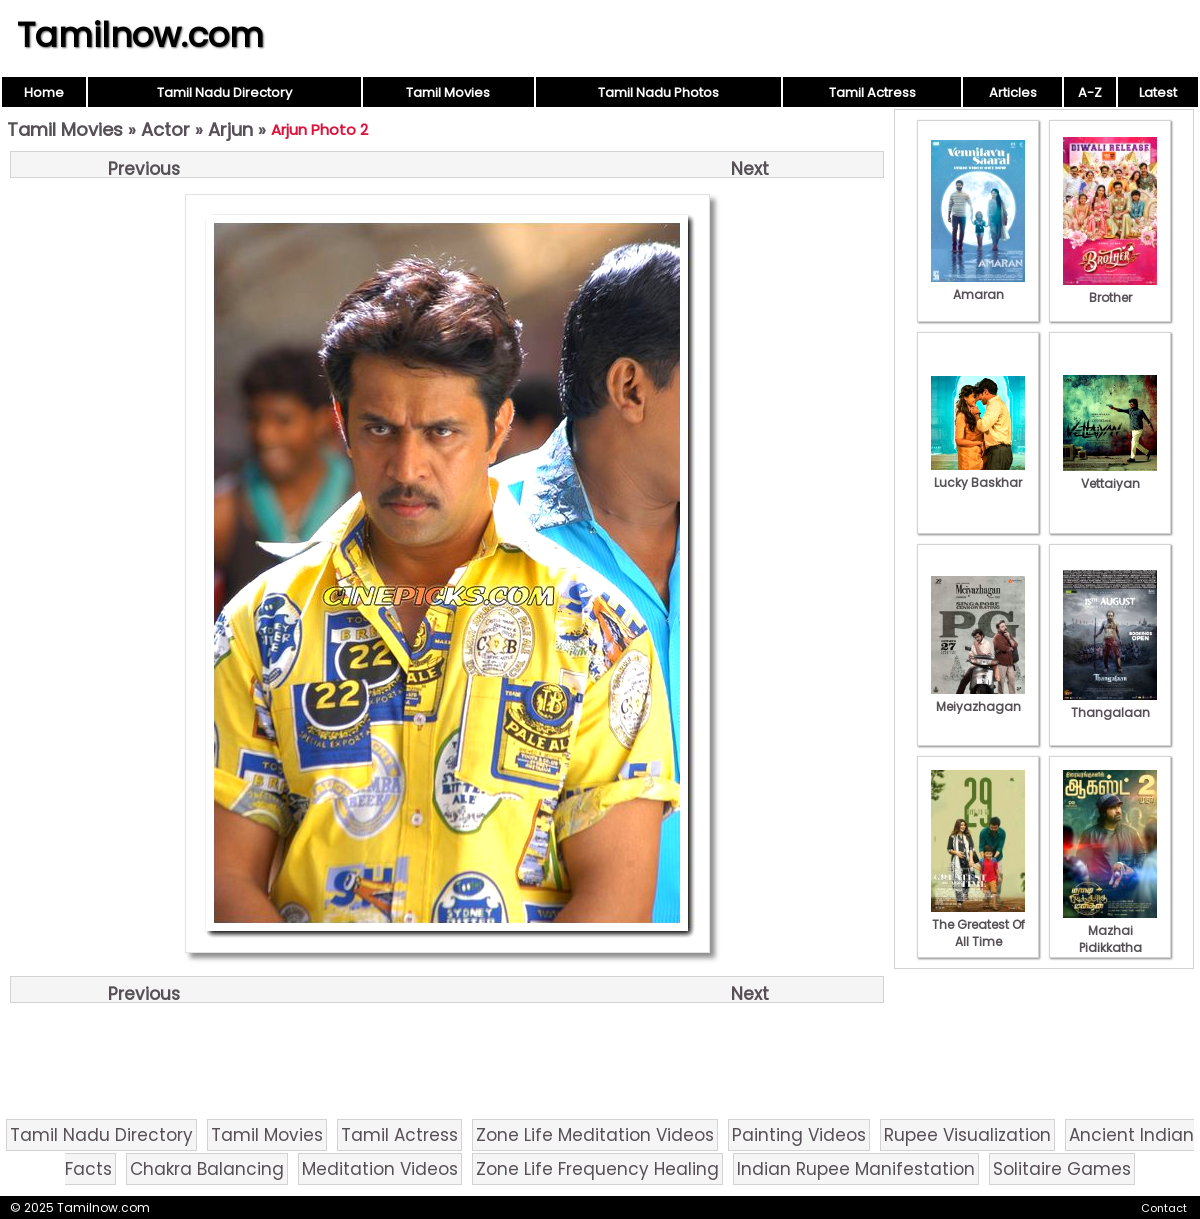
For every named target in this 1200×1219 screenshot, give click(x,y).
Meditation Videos (380, 1169)
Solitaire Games (1062, 1169)
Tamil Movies (448, 92)
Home (44, 92)
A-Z (1090, 92)
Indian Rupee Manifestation (856, 1169)
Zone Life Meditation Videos (595, 1135)
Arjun (230, 129)
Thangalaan (1110, 704)
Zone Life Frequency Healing (597, 1169)
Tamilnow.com (140, 35)
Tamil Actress (872, 92)
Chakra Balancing (207, 1169)
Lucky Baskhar (978, 474)
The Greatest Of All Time (978, 924)
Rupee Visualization (967, 1135)
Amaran (978, 286)
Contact (1164, 1208)
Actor (165, 129)
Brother (1110, 289)
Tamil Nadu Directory (224, 92)
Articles (1013, 92)
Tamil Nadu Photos (658, 92)
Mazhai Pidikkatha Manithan (1110, 939)
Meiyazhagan (978, 698)
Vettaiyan (1110, 475)
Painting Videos (799, 1135)
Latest (1158, 92)
